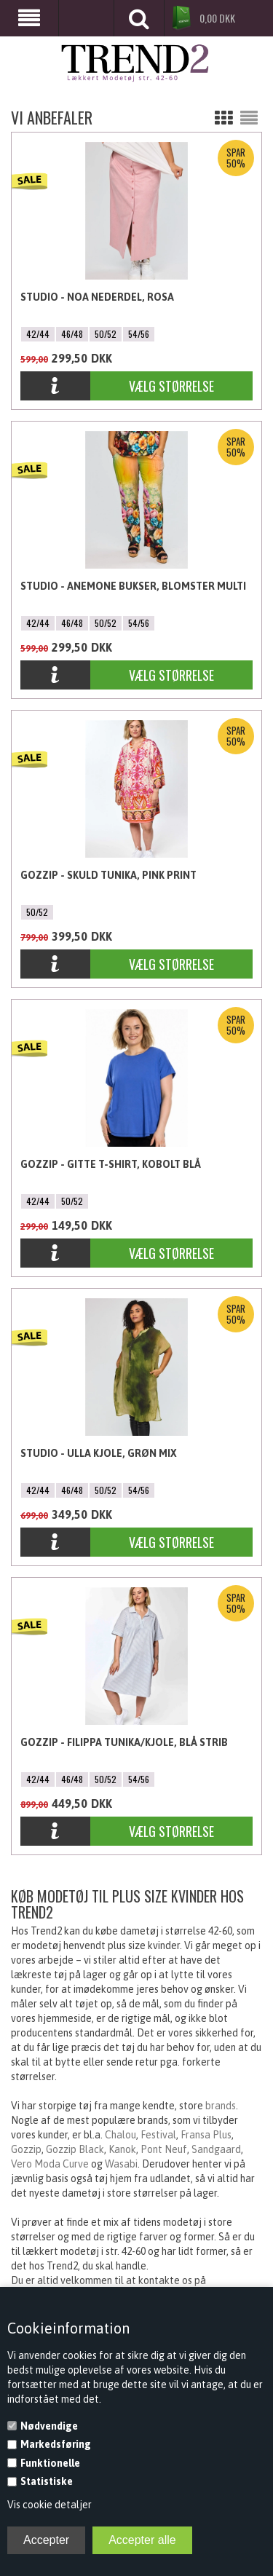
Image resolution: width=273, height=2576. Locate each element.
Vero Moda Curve (50, 2164)
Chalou (120, 2135)
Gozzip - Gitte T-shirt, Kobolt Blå (110, 1164)
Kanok (122, 2149)
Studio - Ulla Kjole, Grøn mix (98, 1453)
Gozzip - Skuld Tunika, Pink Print (108, 875)
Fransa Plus (206, 2135)
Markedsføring (55, 2444)
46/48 (72, 334)
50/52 (105, 334)
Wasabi (121, 2164)
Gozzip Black (75, 2149)
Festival (158, 2135)
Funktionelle (50, 2463)
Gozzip (26, 2149)
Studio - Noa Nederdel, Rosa (97, 297)
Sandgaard (216, 2149)
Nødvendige (49, 2426)
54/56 (138, 334)
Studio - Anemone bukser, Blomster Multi (133, 586)
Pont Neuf (164, 2149)
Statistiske (46, 2481)
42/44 (38, 334)
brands (220, 2105)
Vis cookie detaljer (49, 2504)
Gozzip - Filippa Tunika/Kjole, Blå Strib (124, 1742)
